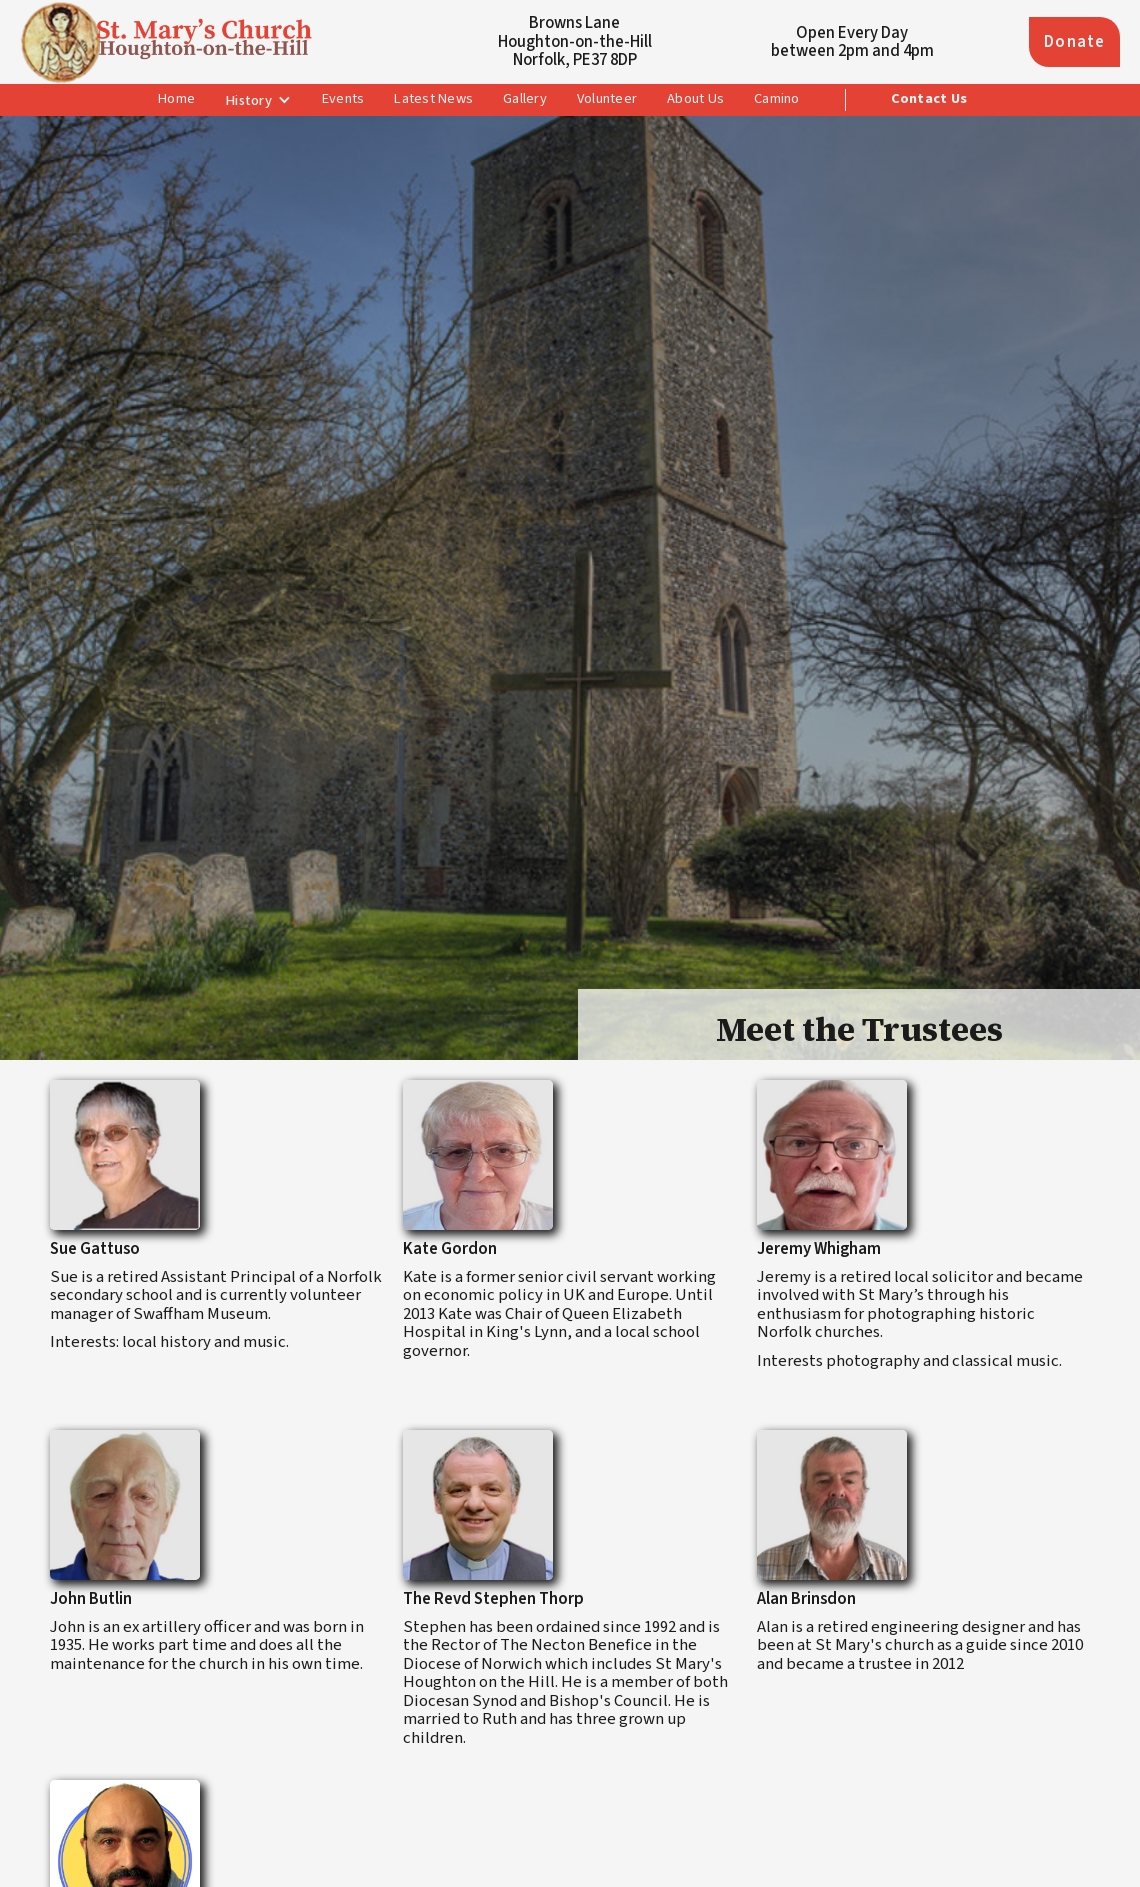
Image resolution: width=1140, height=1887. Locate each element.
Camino (777, 98)
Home (176, 98)
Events (343, 98)
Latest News (433, 98)
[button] (258, 101)
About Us (695, 98)
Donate (1074, 42)
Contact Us (929, 98)
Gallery (525, 98)
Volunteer (607, 98)
